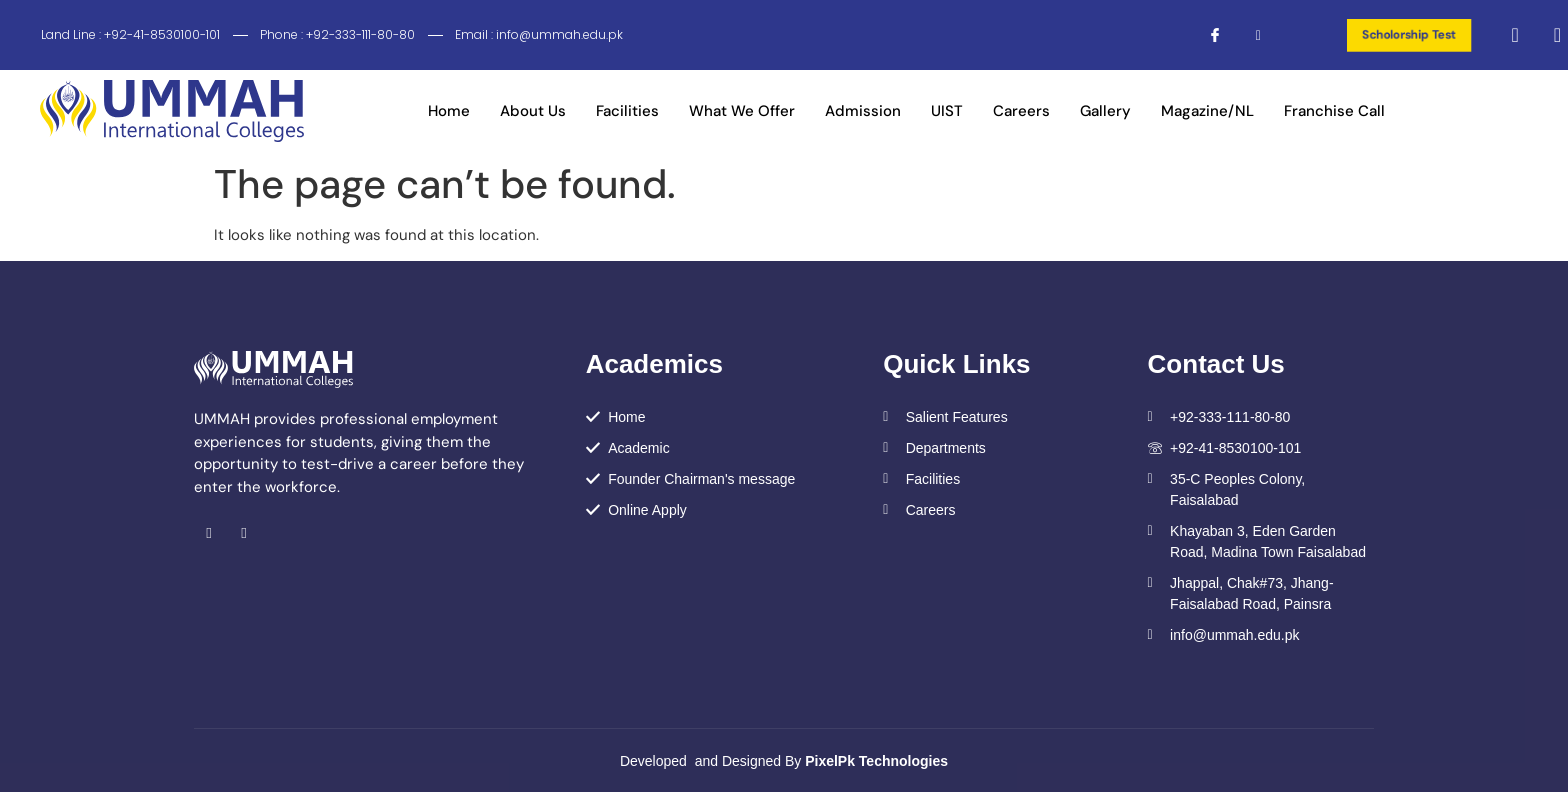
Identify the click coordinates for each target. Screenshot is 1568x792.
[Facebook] (1207, 35)
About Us (533, 111)
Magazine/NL (1207, 111)
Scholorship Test (1409, 35)
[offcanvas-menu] (1550, 35)
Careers (1021, 111)
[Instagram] (1246, 35)
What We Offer (742, 111)
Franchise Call (1334, 111)
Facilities (627, 111)
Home (449, 111)
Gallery (1105, 111)
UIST (947, 111)
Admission (863, 111)
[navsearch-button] (1514, 35)
